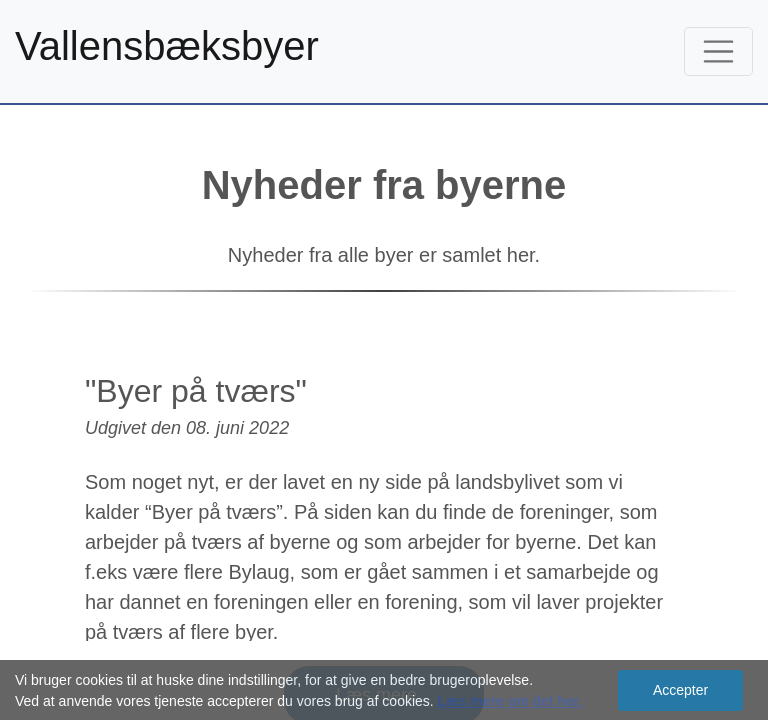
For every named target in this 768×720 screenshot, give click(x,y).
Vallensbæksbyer (167, 46)
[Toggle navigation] (719, 52)
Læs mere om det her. (510, 701)
